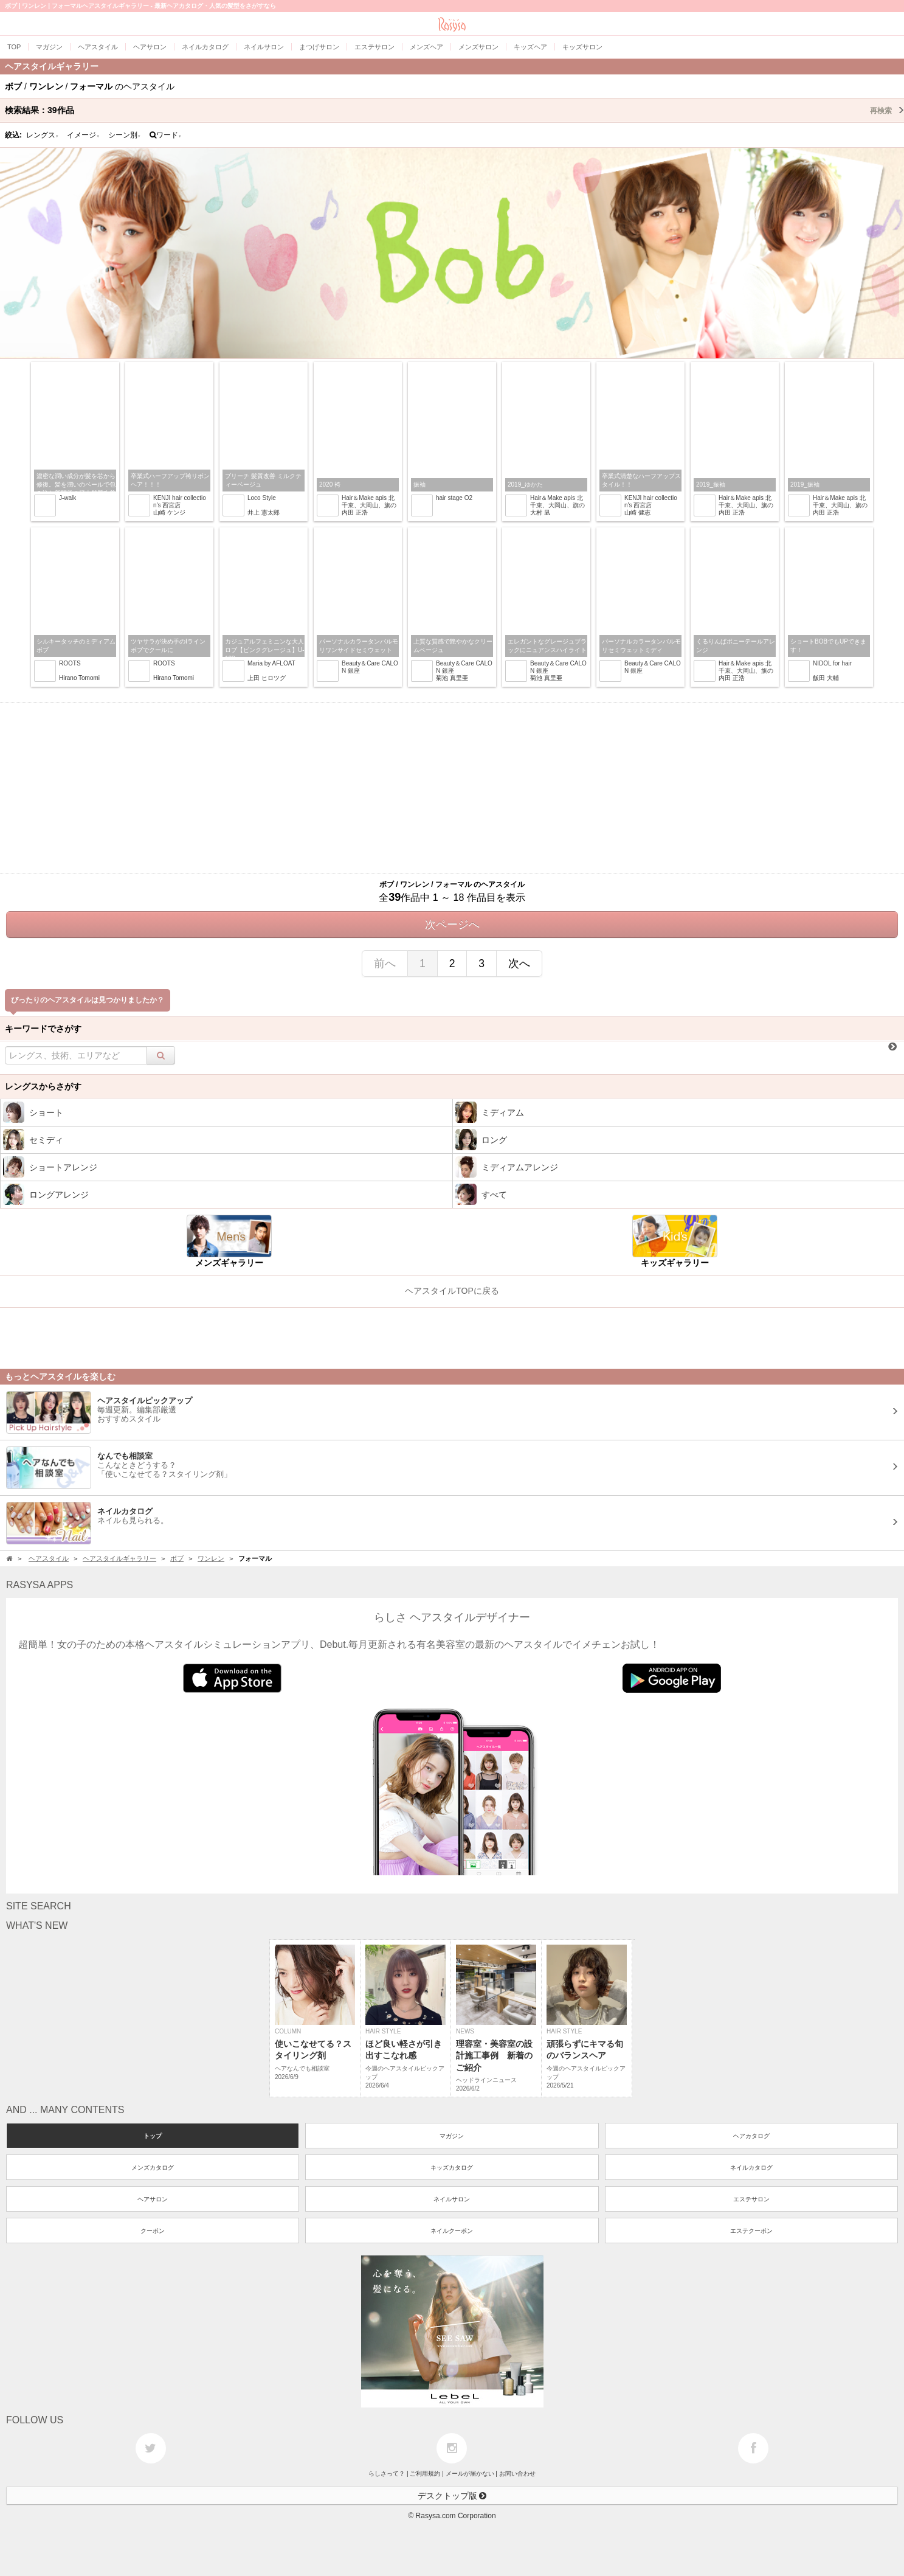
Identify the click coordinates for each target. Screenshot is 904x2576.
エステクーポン (751, 2230)
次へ (519, 963)
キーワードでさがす (43, 1028)
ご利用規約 (425, 2473)
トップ (152, 2136)
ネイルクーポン (451, 2230)
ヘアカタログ (751, 2136)
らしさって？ (386, 2473)
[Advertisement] (452, 788)
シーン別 (124, 135)
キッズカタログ (451, 2167)
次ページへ (452, 924)
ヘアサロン (152, 2199)
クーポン (152, 2230)
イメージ (83, 135)
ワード (166, 135)
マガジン (452, 2136)
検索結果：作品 (454, 110)
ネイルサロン (451, 2199)
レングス (42, 135)
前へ (385, 963)
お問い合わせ (517, 2473)
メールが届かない (470, 2473)
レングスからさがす (43, 1086)
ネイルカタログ (751, 2167)
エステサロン (751, 2199)
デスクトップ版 (452, 2496)
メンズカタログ (152, 2167)
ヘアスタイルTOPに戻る (452, 1291)
